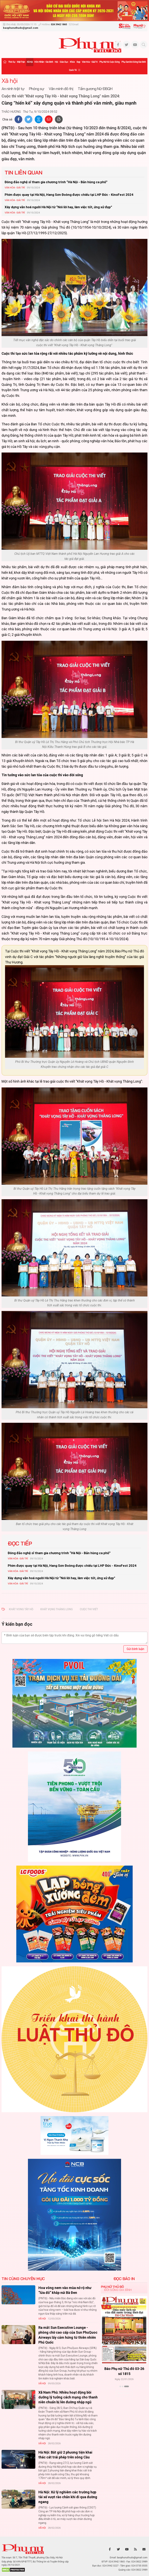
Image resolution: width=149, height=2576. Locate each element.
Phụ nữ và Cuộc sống (109, 62)
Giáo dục (64, 62)
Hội (56, 62)
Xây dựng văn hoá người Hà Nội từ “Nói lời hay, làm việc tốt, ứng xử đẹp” (58, 207)
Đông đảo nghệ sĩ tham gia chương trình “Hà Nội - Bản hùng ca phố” (56, 182)
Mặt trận (21, 62)
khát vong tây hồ (21, 1609)
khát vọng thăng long (56, 1609)
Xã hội (30, 62)
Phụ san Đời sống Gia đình (133, 62)
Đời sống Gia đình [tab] (118, 2289)
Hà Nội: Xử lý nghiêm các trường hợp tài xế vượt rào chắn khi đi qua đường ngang (67, 2497)
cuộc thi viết (89, 1609)
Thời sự (11, 62)
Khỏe (72, 62)
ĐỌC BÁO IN (124, 2279)
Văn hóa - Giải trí (90, 62)
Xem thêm (124, 2393)
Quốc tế (73, 70)
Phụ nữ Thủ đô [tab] (112, 2286)
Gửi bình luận (135, 1649)
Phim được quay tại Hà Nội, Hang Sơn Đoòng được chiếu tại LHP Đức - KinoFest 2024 (69, 195)
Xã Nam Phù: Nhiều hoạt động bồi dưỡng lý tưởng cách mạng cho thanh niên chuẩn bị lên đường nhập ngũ (68, 2397)
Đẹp (78, 62)
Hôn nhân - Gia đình (43, 62)
